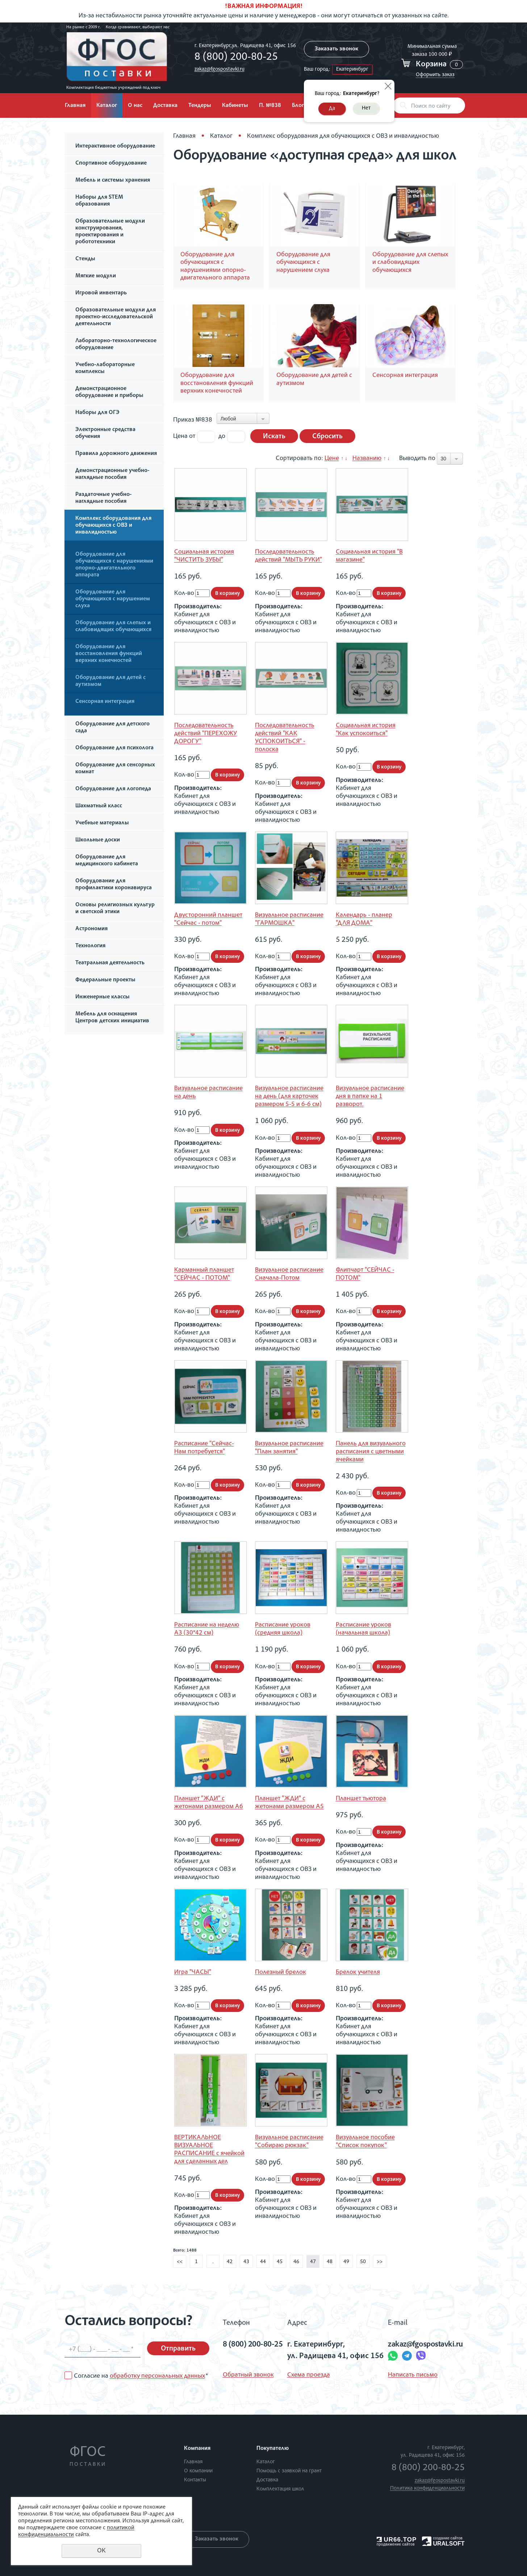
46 (296, 2262)
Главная (75, 106)
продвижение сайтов (396, 2544)
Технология (90, 946)
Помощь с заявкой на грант (289, 2471)
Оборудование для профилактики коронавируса (113, 884)
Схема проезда (308, 2375)
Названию (366, 458)
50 (363, 2262)
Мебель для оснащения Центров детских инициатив (112, 1017)
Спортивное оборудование (111, 163)
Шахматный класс (98, 806)
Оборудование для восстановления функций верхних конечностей (108, 654)
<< (180, 2262)
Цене (332, 458)
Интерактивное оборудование (115, 146)
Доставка (165, 106)
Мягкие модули (95, 276)
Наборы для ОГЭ (97, 413)
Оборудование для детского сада (112, 727)
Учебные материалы (102, 823)
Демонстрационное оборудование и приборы (109, 392)
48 (329, 2262)
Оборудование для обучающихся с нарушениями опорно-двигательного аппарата (114, 565)
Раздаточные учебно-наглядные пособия (103, 498)
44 (263, 2262)
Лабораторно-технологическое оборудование (115, 344)
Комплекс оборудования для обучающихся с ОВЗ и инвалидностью (113, 525)
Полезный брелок (280, 1972)
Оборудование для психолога (114, 748)
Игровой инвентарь (101, 293)
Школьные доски (97, 840)
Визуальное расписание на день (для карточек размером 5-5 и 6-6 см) (289, 1096)
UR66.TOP (397, 2539)
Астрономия (91, 929)
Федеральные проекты (105, 980)
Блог (298, 106)
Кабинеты (235, 106)
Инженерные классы (102, 997)
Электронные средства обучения (105, 433)
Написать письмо (413, 2375)
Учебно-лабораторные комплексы (105, 368)
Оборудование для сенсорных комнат (115, 768)
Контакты (195, 2480)
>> (379, 2262)
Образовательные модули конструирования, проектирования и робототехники (110, 232)
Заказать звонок (336, 49)
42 (230, 2262)
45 (280, 2262)
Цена (180, 436)
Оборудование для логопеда (113, 789)
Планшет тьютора (361, 1799)
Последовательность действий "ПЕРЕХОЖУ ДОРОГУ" (205, 733)
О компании (198, 2471)
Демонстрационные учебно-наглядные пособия (112, 474)
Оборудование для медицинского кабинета (106, 860)
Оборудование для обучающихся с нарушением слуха (112, 599)
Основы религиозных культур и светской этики (115, 908)
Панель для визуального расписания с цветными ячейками (371, 1452)
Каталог (106, 106)
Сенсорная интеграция (104, 702)
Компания (197, 2449)
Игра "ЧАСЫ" (192, 1972)
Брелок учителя (358, 1972)
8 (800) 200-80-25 (236, 57)
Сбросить (327, 436)
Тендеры (199, 106)
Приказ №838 (192, 420)
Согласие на (141, 2376)
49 (346, 2262)
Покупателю (272, 2449)
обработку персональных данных (157, 2376)
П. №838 (270, 106)
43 (246, 2262)
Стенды (85, 259)
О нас (135, 106)
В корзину (227, 593)
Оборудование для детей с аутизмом (110, 681)
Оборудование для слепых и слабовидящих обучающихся (113, 626)
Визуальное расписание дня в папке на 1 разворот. (370, 1096)
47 (313, 2262)
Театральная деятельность (110, 963)
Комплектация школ (280, 2489)
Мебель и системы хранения (112, 180)
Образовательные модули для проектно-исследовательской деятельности (115, 317)
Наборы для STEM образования (99, 201)
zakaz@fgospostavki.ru (219, 69)
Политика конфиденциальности (427, 2488)
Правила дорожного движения (116, 454)
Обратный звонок (248, 2375)
